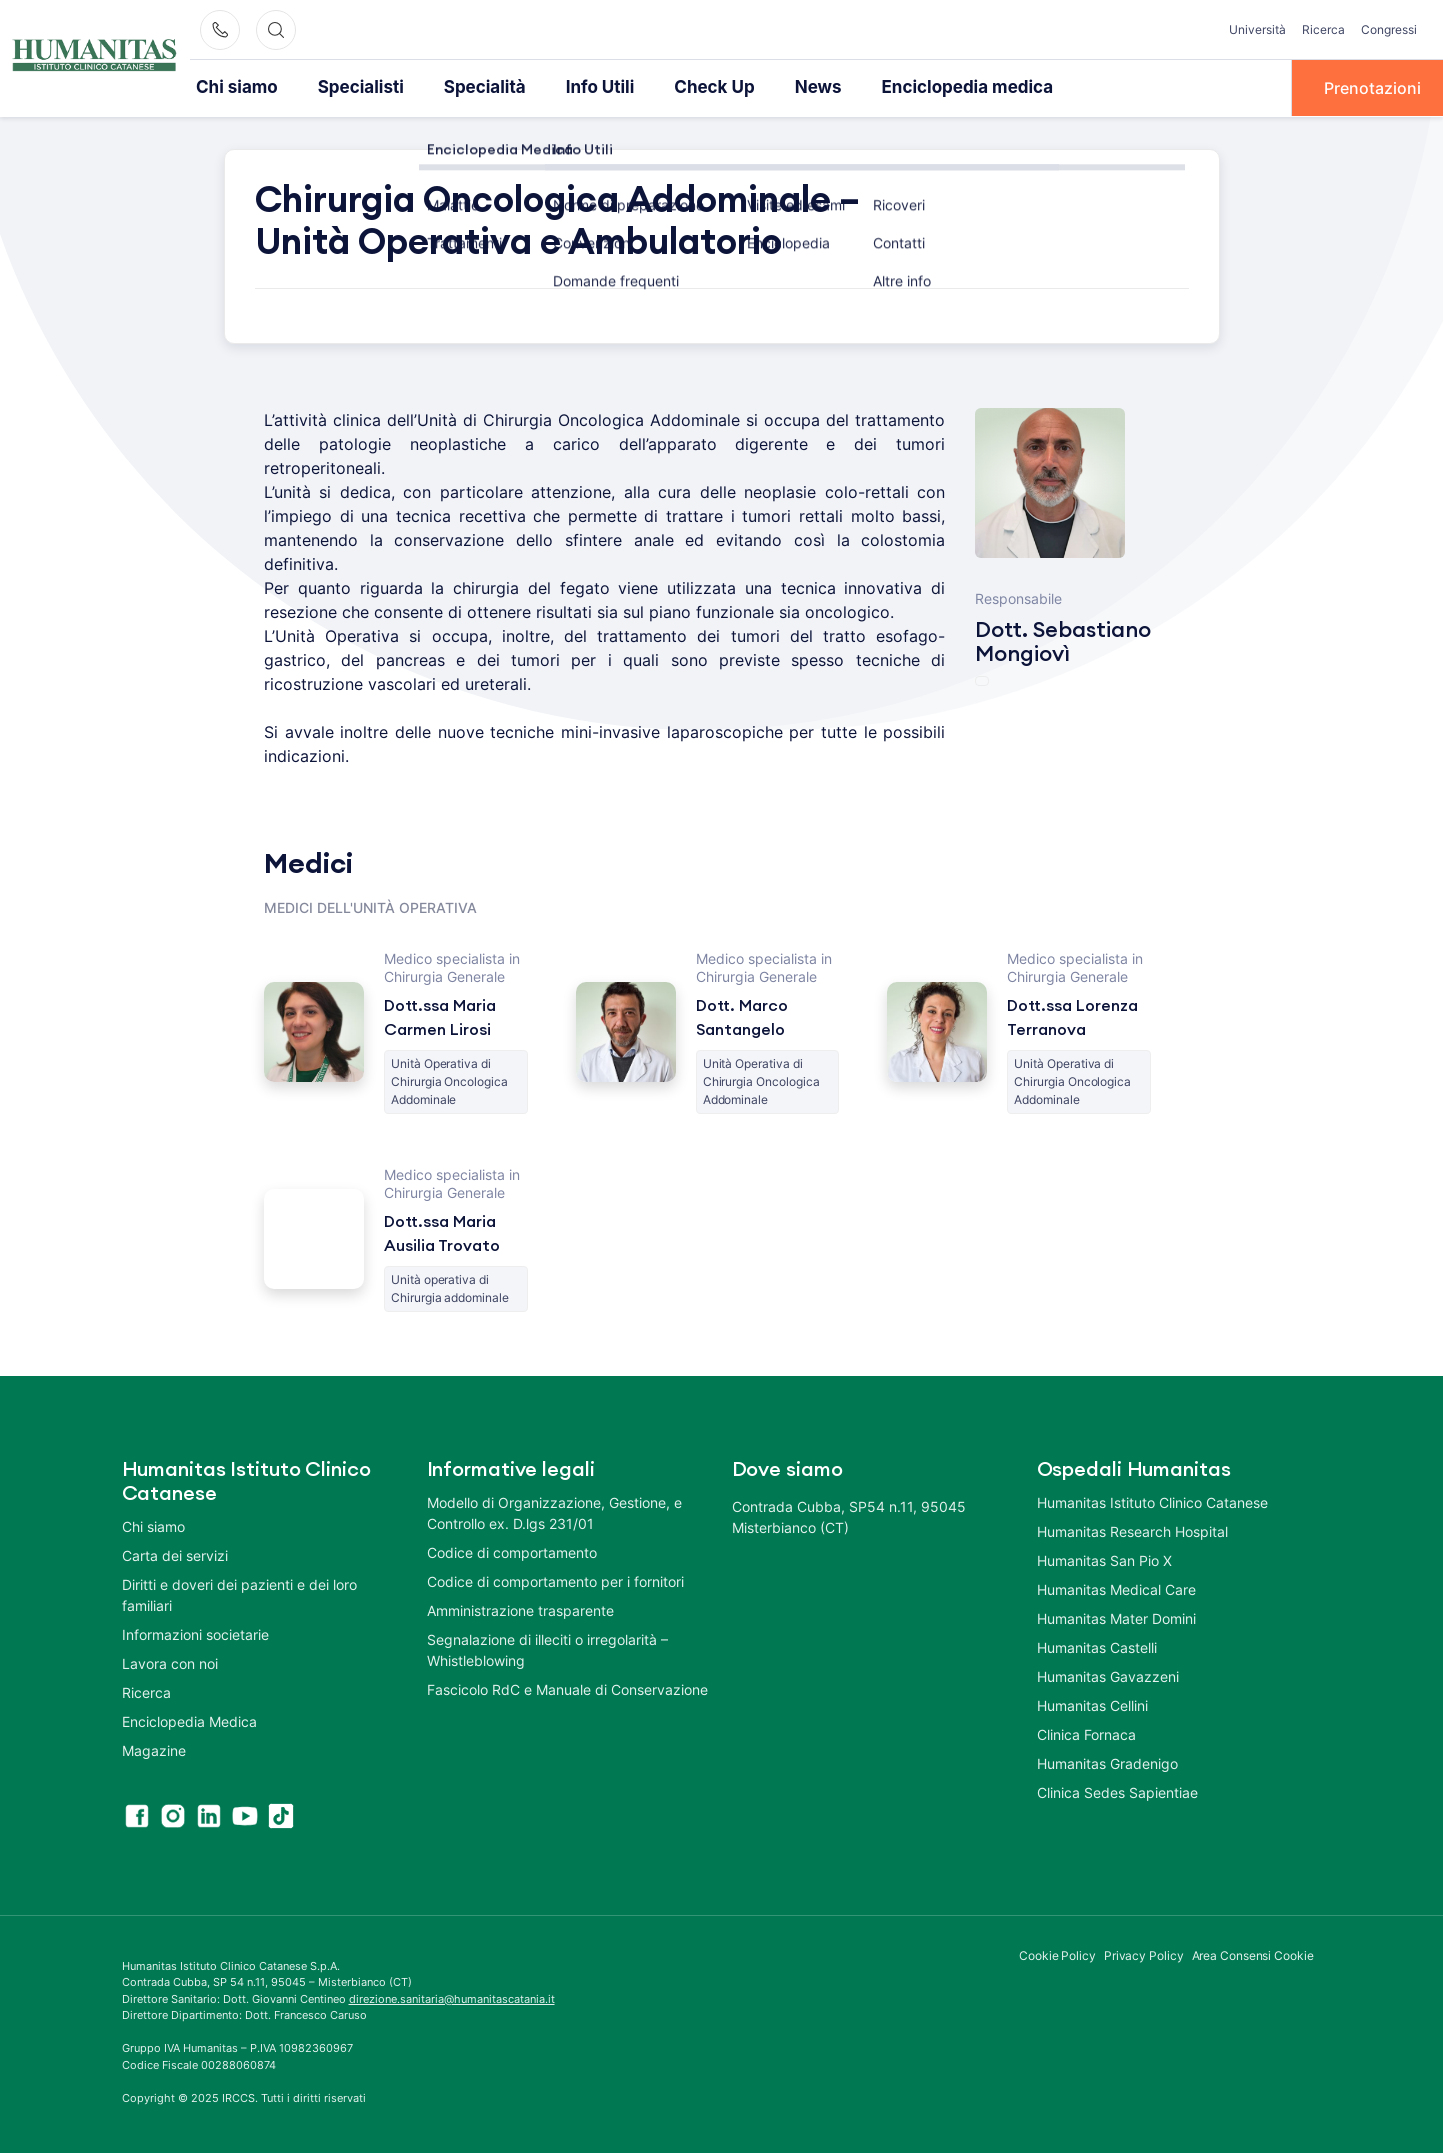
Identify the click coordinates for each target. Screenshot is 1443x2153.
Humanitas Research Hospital (1132, 1529)
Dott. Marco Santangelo (742, 1016)
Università (1257, 29)
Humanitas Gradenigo (1107, 1761)
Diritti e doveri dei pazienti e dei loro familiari (239, 1593)
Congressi (1389, 29)
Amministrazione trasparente (520, 1608)
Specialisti (351, 87)
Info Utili (576, 87)
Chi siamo (234, 87)
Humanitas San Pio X (1104, 1558)
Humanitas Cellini (1092, 1703)
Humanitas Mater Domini (1116, 1616)
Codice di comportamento (512, 1550)
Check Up (685, 87)
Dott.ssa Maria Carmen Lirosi (440, 1016)
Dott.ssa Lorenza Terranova (1072, 1016)
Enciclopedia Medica (189, 1719)
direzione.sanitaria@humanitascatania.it (452, 1997)
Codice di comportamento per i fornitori (555, 1579)
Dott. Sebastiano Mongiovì (1063, 640)
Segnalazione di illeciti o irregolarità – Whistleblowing (547, 1648)
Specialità (467, 87)
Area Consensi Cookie (1253, 1953)
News (784, 87)
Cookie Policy (1057, 1953)
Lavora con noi (170, 1661)
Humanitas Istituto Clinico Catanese (1152, 1500)
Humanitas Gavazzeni (1108, 1674)
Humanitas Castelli (1097, 1645)
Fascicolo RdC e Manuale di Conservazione (567, 1687)
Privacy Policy (1144, 1953)
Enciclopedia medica (924, 87)
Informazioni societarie (195, 1632)
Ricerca (1323, 29)
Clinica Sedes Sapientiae (1117, 1790)
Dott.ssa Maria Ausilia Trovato (442, 1232)
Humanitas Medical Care (1116, 1587)
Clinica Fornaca (1086, 1732)
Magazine (154, 1748)
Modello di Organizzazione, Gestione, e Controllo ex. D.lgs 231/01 (554, 1511)
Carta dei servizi (175, 1553)
